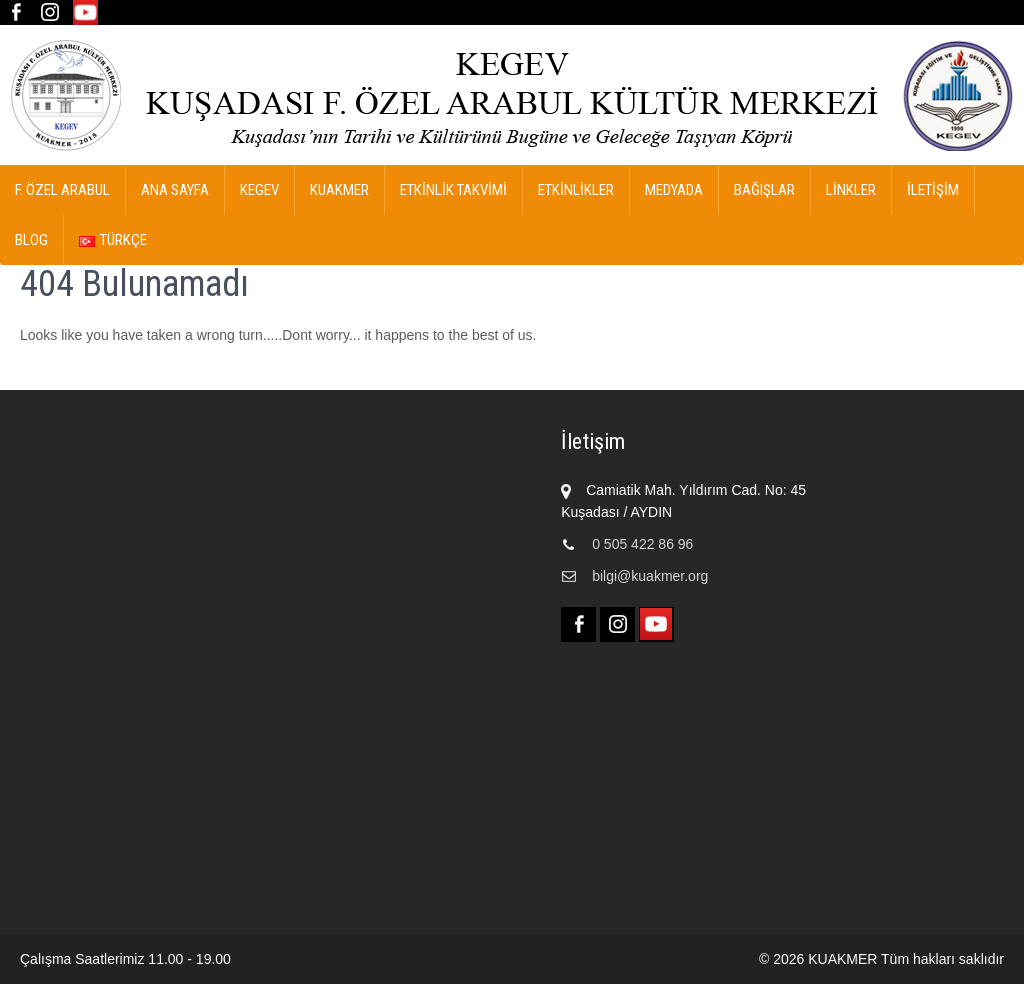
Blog (31, 240)
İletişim (933, 190)
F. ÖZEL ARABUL (62, 190)
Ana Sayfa (175, 190)
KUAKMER (339, 190)
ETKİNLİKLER (576, 190)
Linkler (851, 190)
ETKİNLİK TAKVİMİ (453, 190)
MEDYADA (674, 190)
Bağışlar (764, 190)
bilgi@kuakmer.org (650, 576)
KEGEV (259, 190)
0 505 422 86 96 (642, 544)
